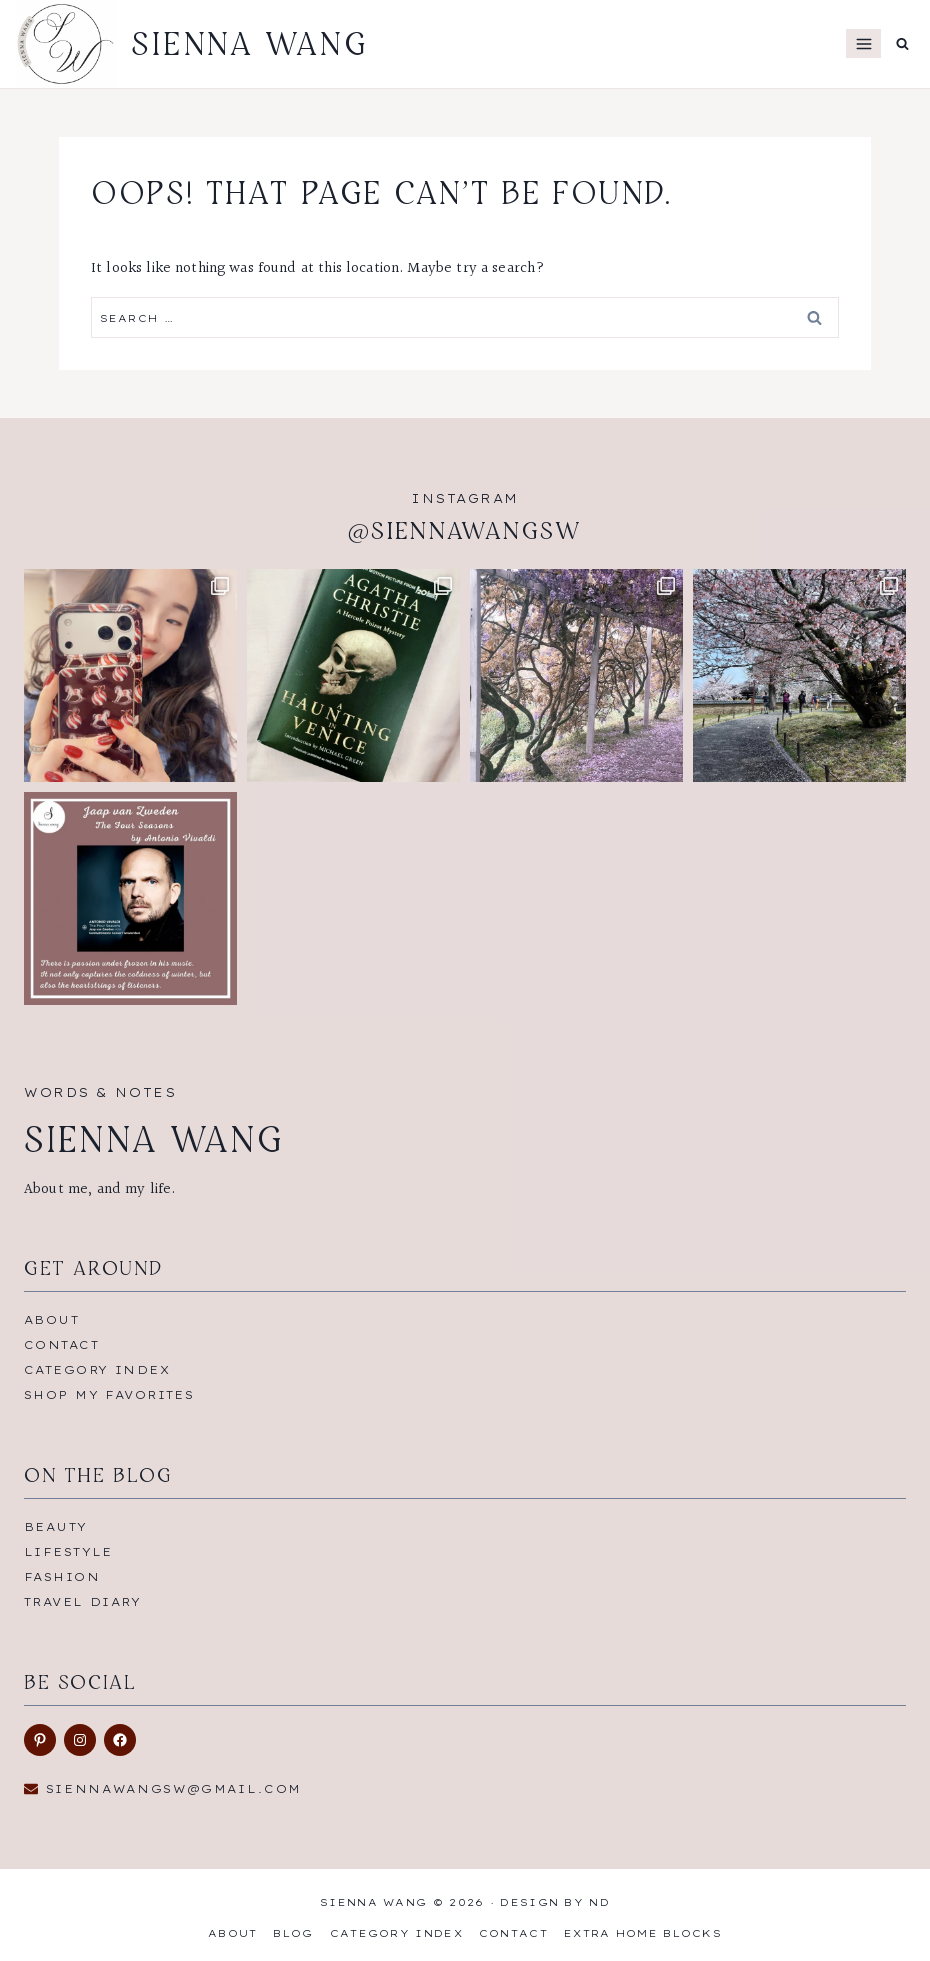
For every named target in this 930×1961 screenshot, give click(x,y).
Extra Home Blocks (643, 1933)
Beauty (56, 1527)
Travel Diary (82, 1602)
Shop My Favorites (109, 1395)
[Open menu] (863, 43)
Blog (293, 1933)
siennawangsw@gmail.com (174, 1789)
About (51, 1320)
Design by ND (555, 1902)
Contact (61, 1345)
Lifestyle (68, 1552)
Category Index (97, 1370)
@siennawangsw (465, 530)
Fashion (62, 1577)
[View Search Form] (902, 43)
